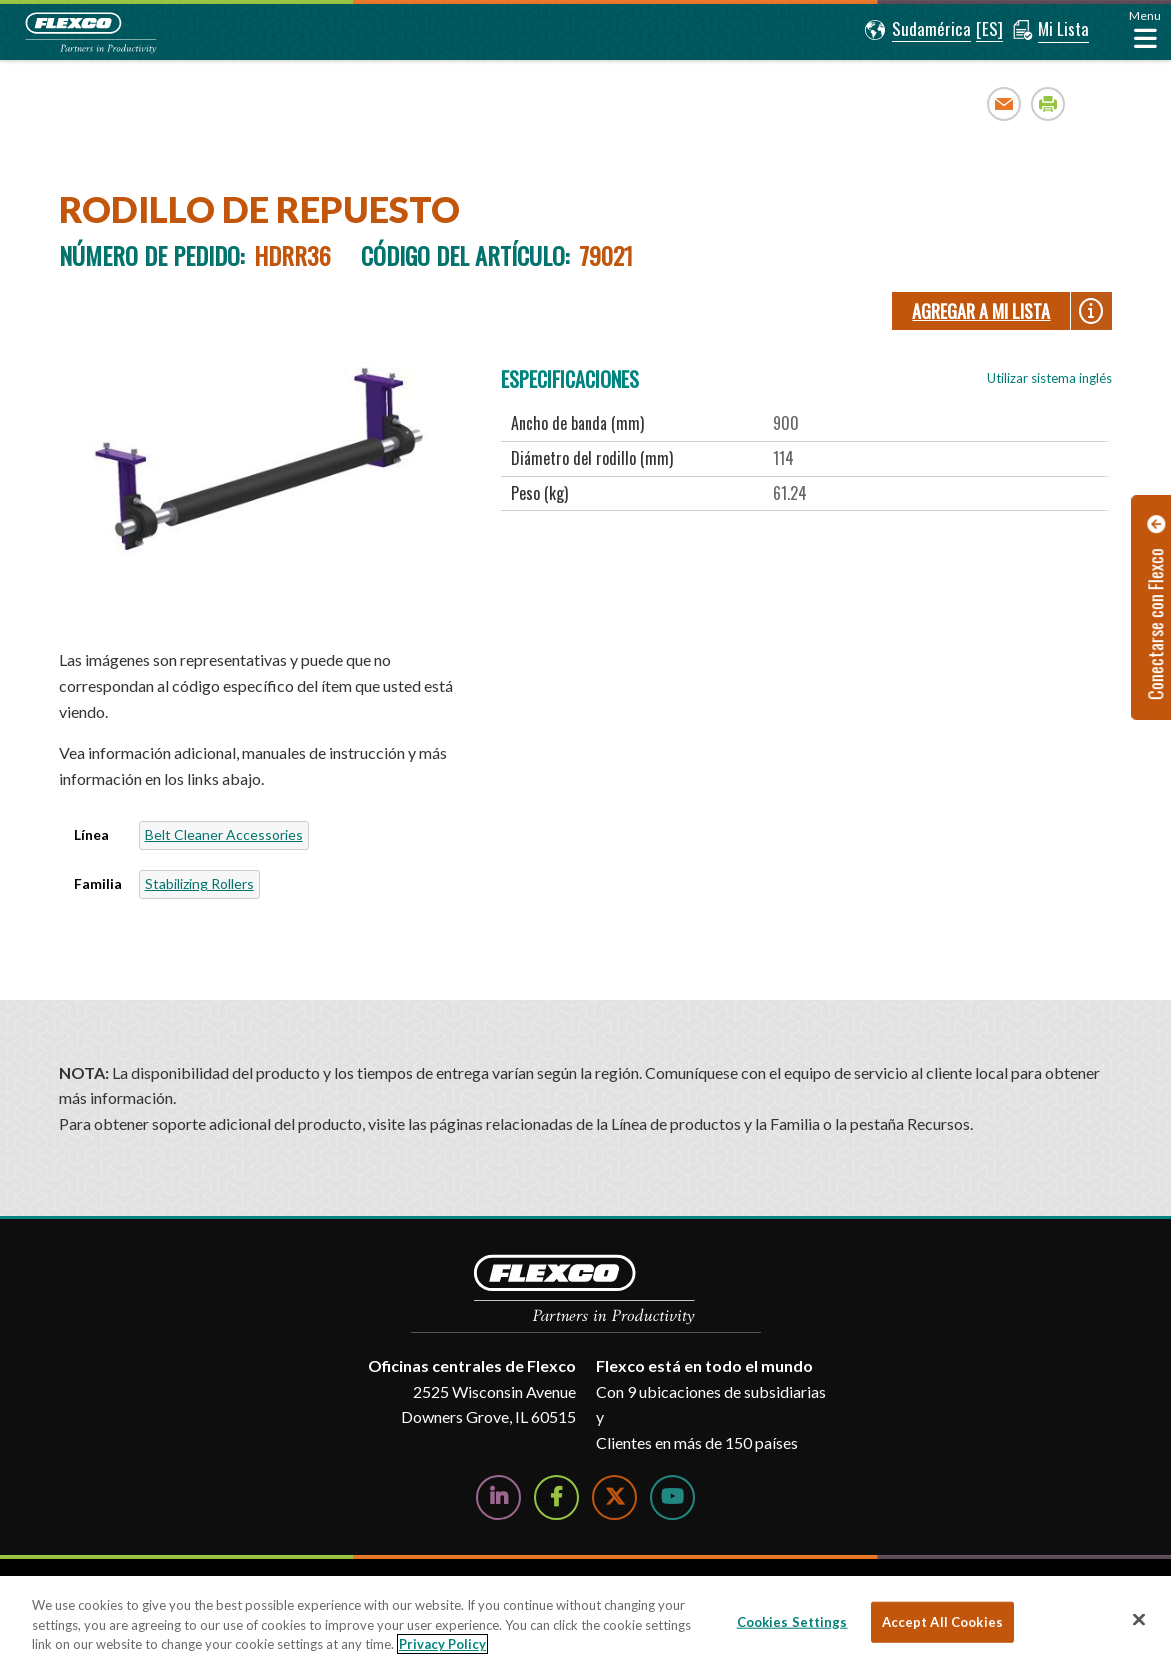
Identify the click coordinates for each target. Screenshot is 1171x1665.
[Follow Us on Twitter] (614, 1497)
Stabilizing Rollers (199, 883)
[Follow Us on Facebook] (556, 1497)
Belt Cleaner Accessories (224, 834)
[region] (585, 1620)
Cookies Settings (792, 1621)
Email (1004, 103)
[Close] (1139, 1619)
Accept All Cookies (942, 1621)
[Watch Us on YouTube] (672, 1497)
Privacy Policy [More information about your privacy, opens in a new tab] (442, 1644)
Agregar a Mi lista (981, 311)
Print (1048, 103)
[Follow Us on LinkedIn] (498, 1497)
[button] (918, 30)
